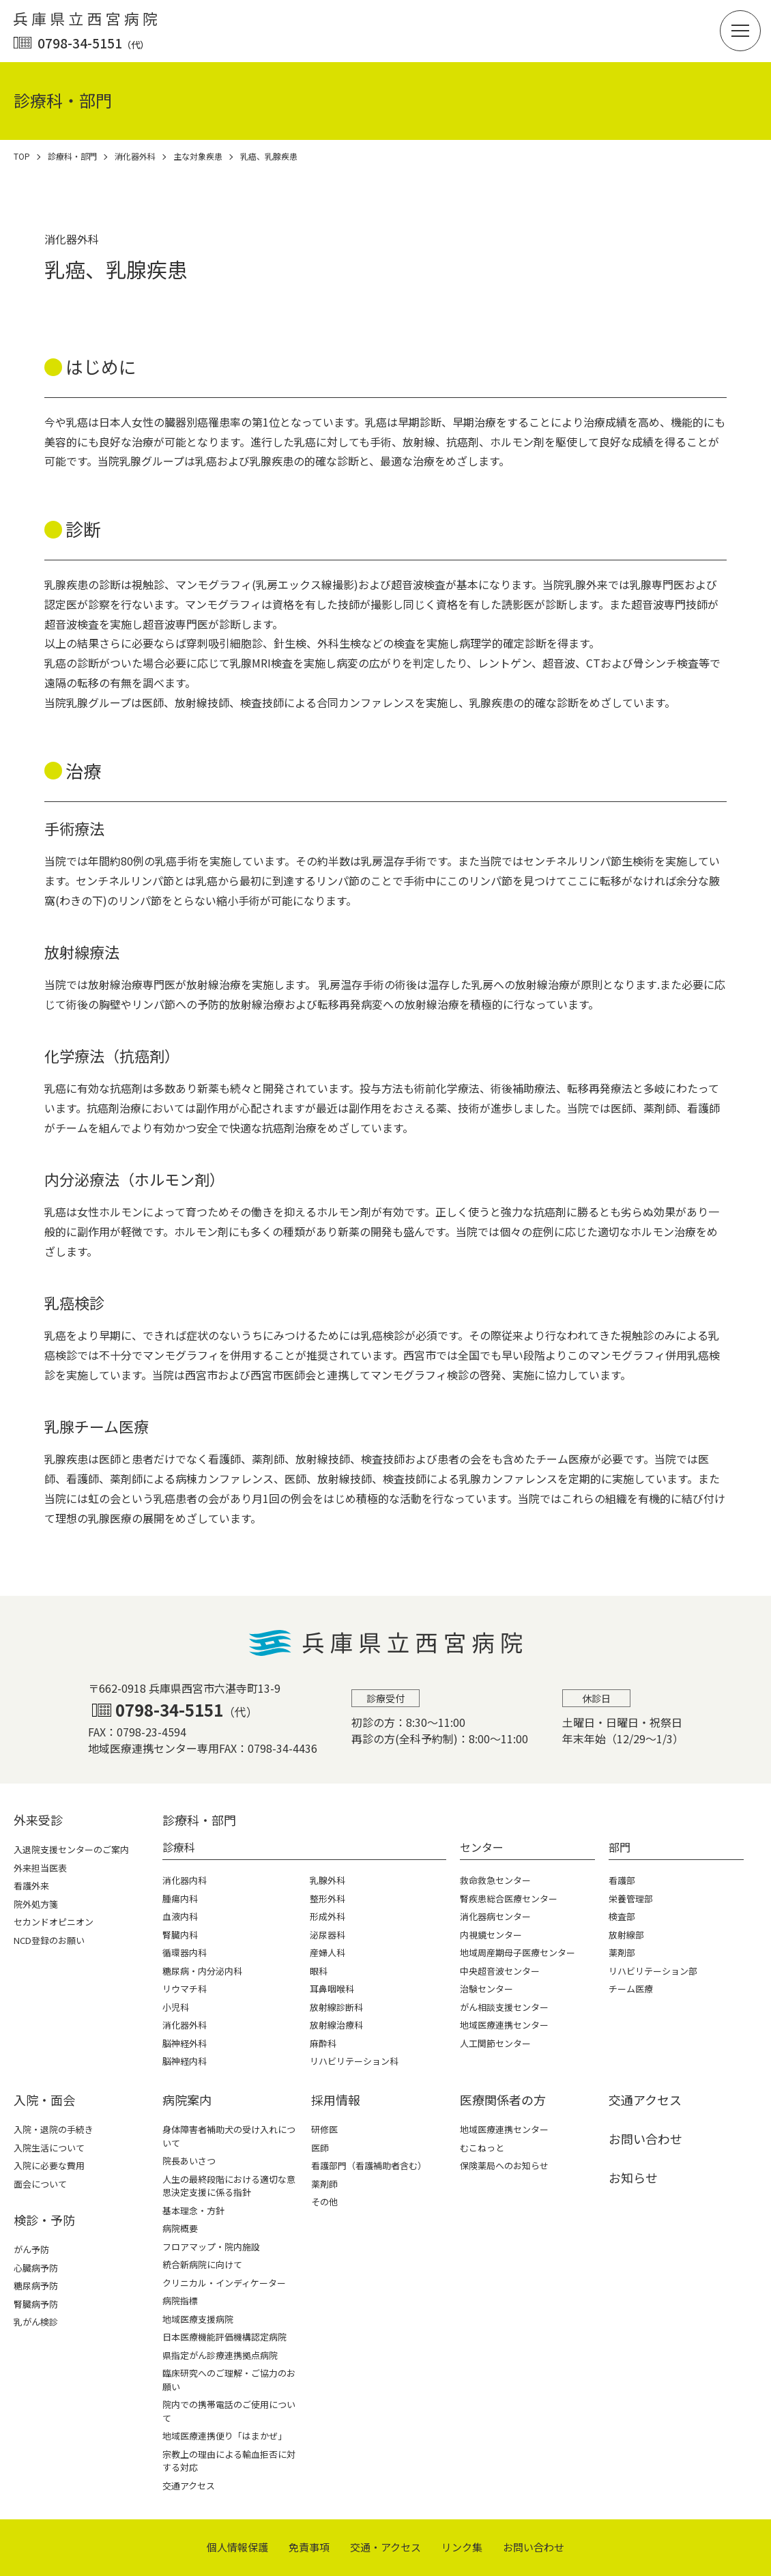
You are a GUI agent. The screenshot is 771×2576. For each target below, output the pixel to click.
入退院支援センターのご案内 (71, 1849)
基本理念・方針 (193, 2210)
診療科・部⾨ (199, 1820)
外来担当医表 (40, 1867)
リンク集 (461, 2547)
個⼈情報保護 (237, 2547)
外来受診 (38, 1820)
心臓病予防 (36, 2267)
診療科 (178, 1847)
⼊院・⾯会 (44, 2099)
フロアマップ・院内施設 (211, 2246)
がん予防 (31, 2249)
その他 (324, 2201)
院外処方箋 (36, 1904)
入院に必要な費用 (49, 2165)
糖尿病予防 (36, 2285)
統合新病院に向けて (202, 2264)
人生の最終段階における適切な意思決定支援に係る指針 (228, 2186)
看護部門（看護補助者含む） (368, 2165)
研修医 (324, 2129)
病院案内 (187, 2099)
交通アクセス (188, 2485)
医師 (320, 2147)
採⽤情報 (335, 2099)
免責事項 (309, 2547)
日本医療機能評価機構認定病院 (224, 2336)
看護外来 (31, 1885)
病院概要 (180, 2228)
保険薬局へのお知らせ (504, 2165)
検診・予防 (44, 2220)
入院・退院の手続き (53, 2129)
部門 (619, 1847)
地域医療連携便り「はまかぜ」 (224, 2435)
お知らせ (633, 2177)
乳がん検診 (36, 2321)
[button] (740, 30)
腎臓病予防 (36, 2304)
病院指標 (180, 2300)
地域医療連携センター (504, 2129)
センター (482, 1847)
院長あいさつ (189, 2160)
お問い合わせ (645, 2138)
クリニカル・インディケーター (224, 2282)
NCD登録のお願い (49, 1940)
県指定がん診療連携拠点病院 (220, 2355)
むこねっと (482, 2147)
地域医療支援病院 (197, 2319)
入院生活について (49, 2147)
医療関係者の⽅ (503, 2099)
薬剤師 (324, 2183)
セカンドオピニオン (53, 1921)
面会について (40, 2183)
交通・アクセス (385, 2547)
